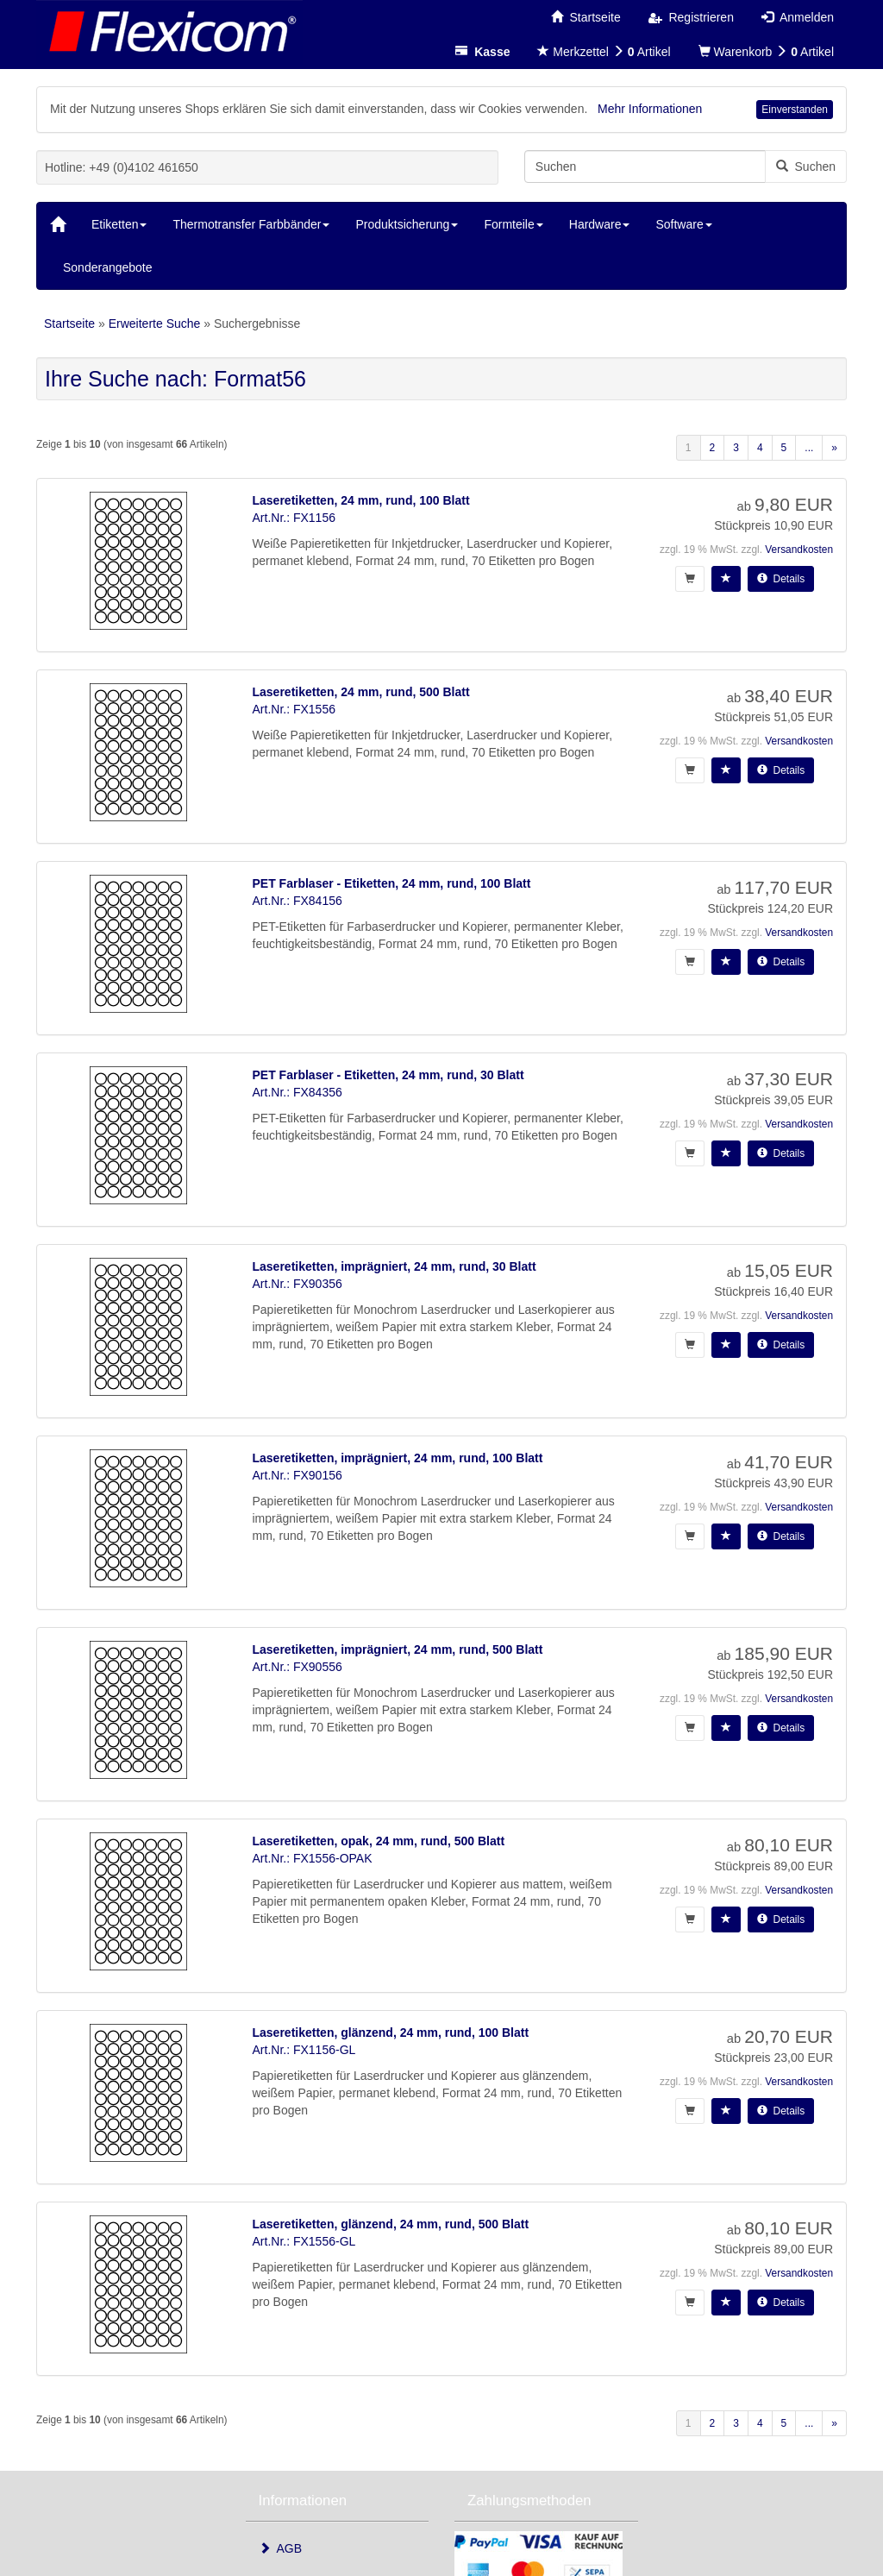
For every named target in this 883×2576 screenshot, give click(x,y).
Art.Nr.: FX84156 (297, 901)
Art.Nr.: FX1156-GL (304, 2050)
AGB (281, 2548)
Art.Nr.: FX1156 (294, 518)
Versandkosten (799, 549)
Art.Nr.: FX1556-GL (304, 2241)
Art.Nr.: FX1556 (294, 709)
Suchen (806, 166)
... (809, 448)
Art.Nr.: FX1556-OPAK (313, 1858)
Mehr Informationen (650, 109)
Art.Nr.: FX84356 (297, 1092)
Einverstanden (794, 110)
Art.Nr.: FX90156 (297, 1475)
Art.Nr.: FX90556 (297, 1667)
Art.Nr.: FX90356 (297, 1284)
